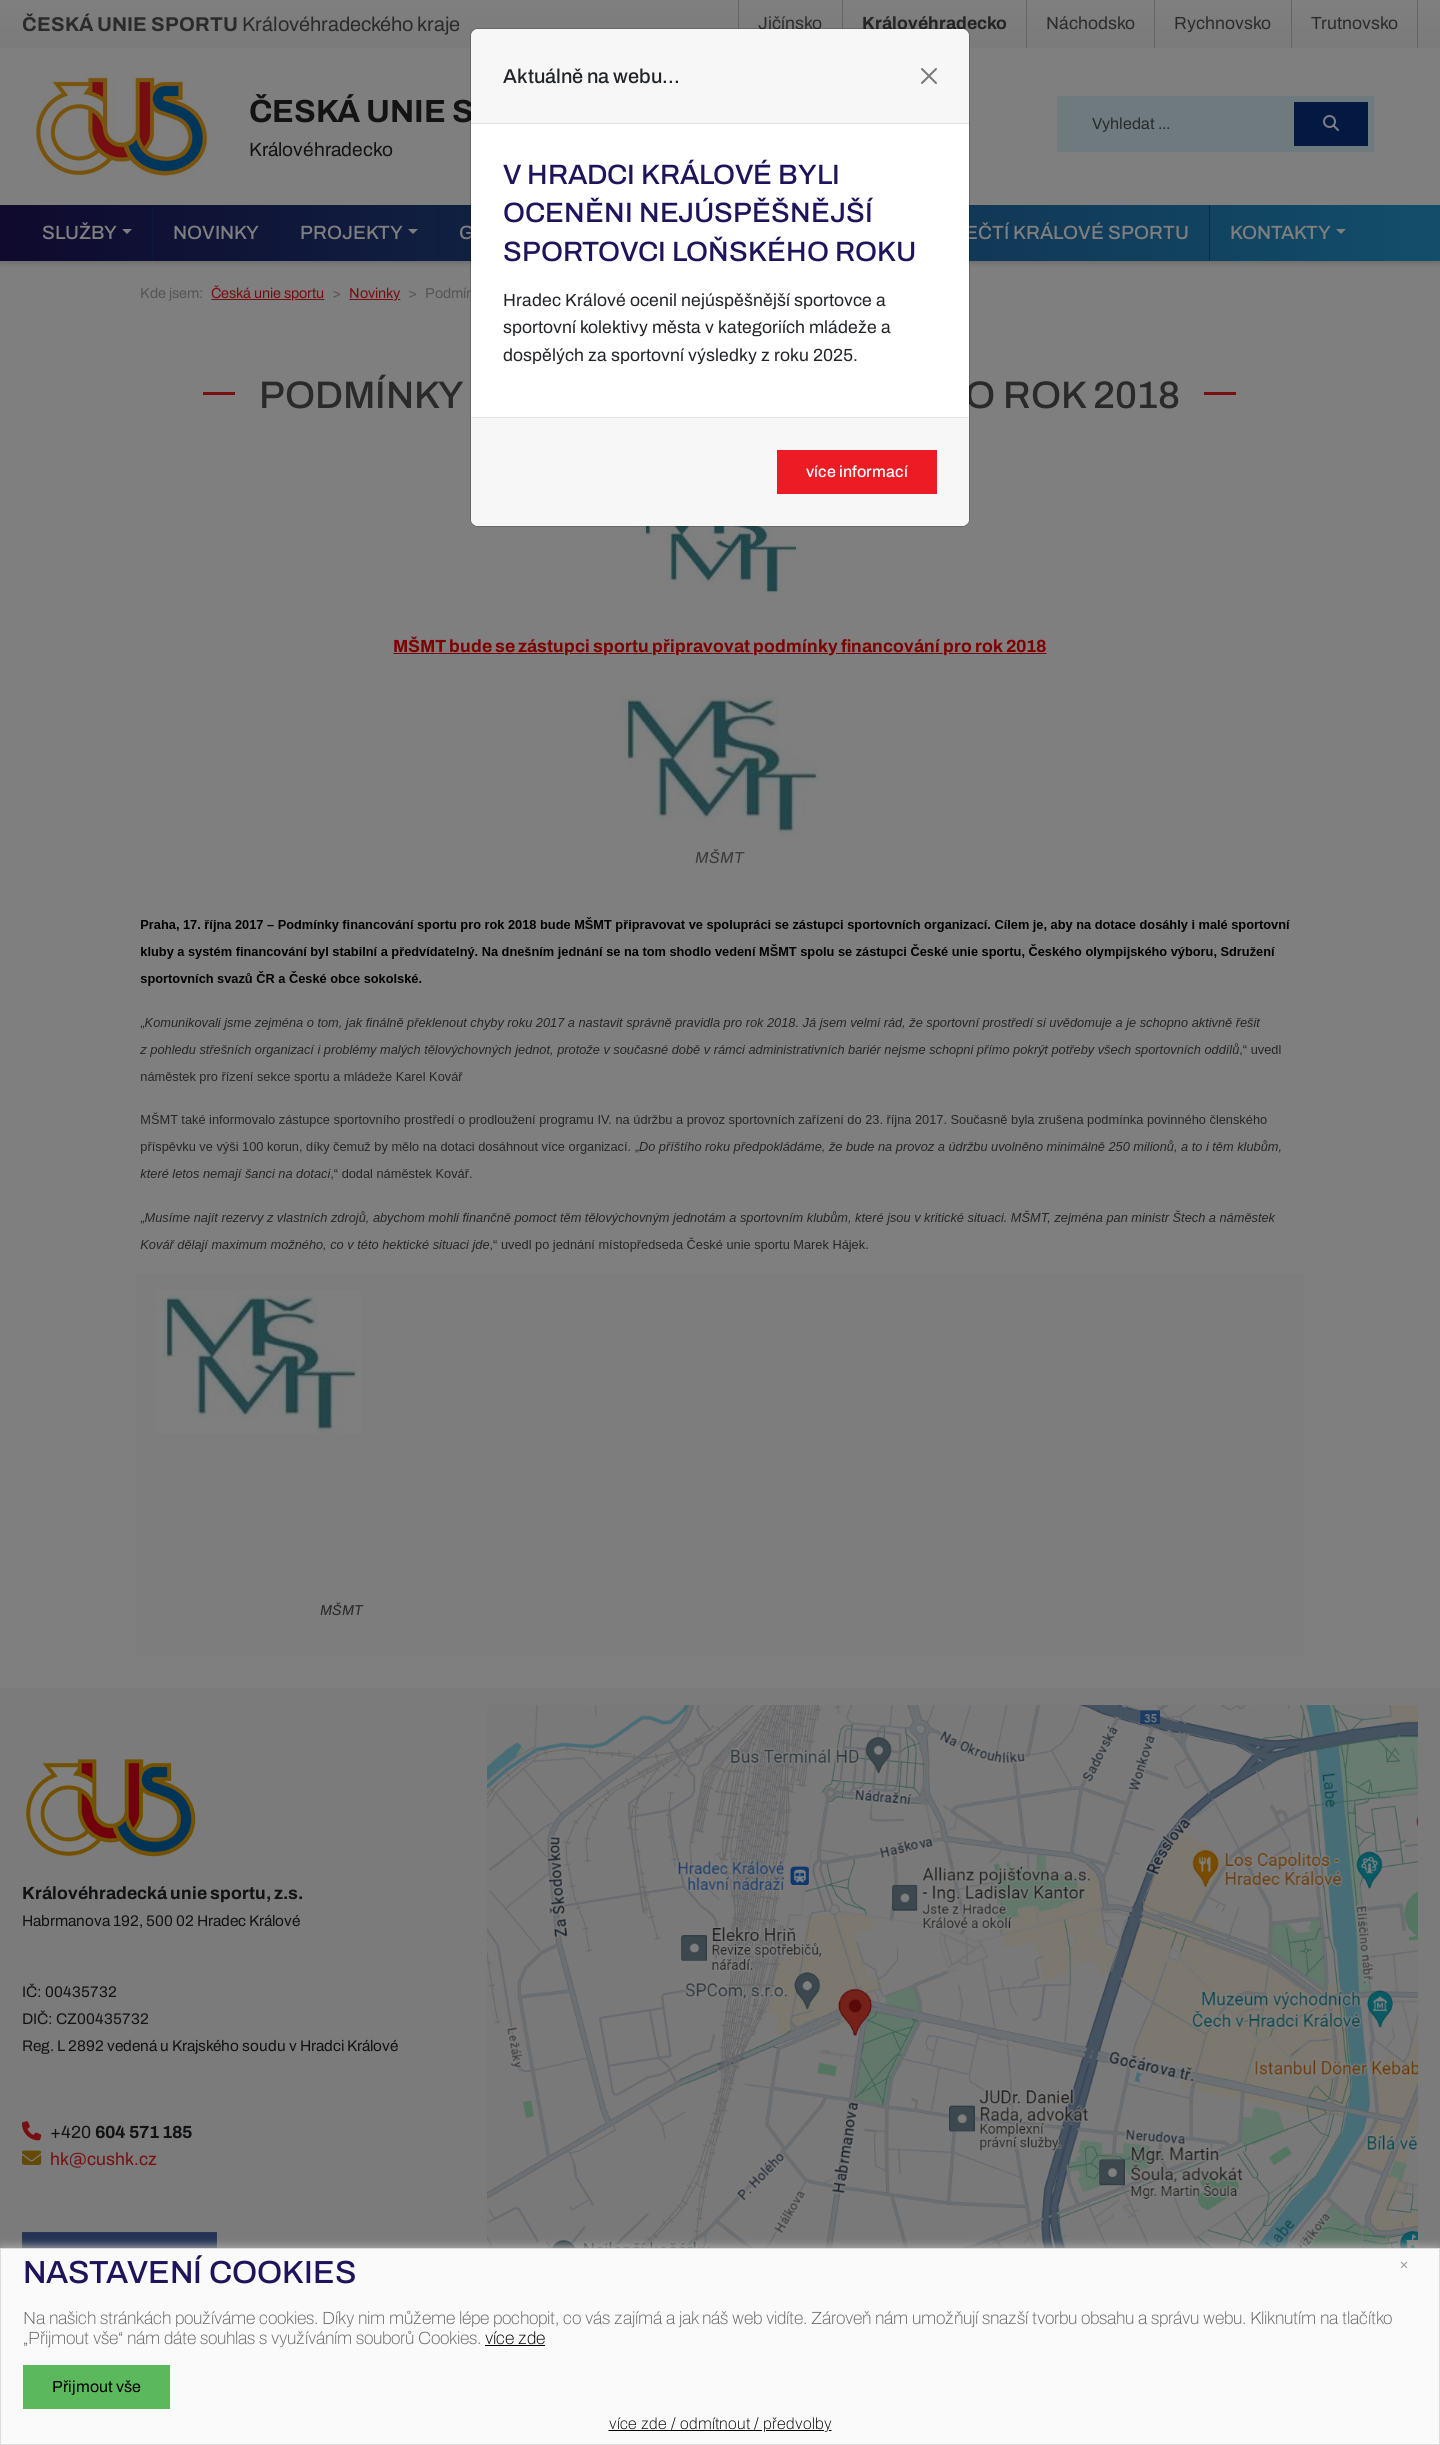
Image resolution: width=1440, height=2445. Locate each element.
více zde (515, 2338)
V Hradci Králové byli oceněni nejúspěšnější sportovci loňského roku (709, 213)
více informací (857, 471)
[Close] (929, 76)
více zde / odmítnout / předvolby (720, 2423)
